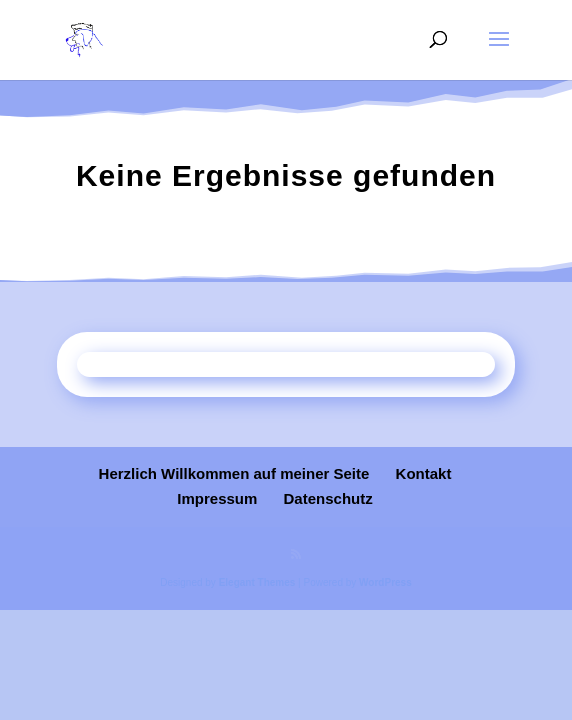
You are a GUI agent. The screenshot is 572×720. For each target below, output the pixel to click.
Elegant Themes (257, 582)
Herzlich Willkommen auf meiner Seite (234, 473)
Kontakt (424, 473)
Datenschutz (328, 498)
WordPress (385, 582)
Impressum (217, 498)
